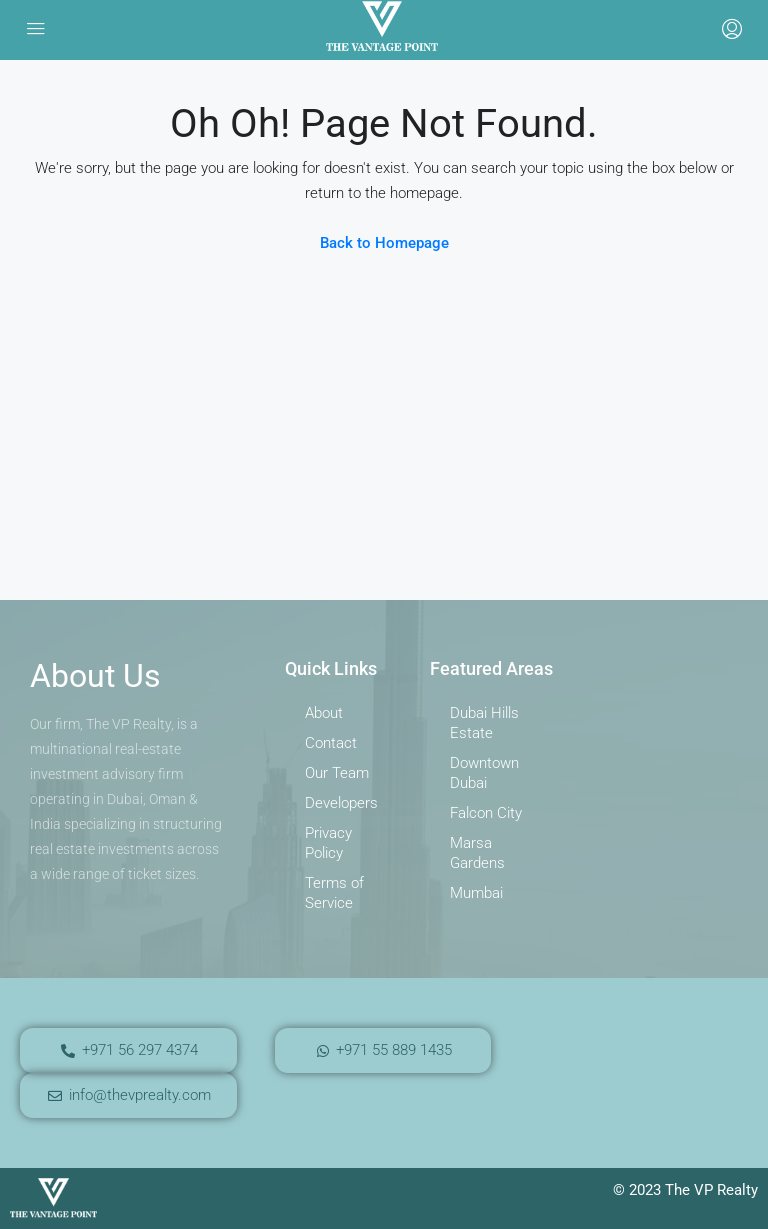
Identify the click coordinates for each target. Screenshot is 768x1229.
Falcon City (486, 813)
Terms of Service (334, 893)
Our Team (337, 773)
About (324, 713)
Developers (341, 803)
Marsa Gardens (477, 853)
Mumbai (476, 893)
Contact (331, 743)
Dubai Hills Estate (484, 723)
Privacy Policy (328, 843)
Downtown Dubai (484, 773)
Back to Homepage (384, 243)
